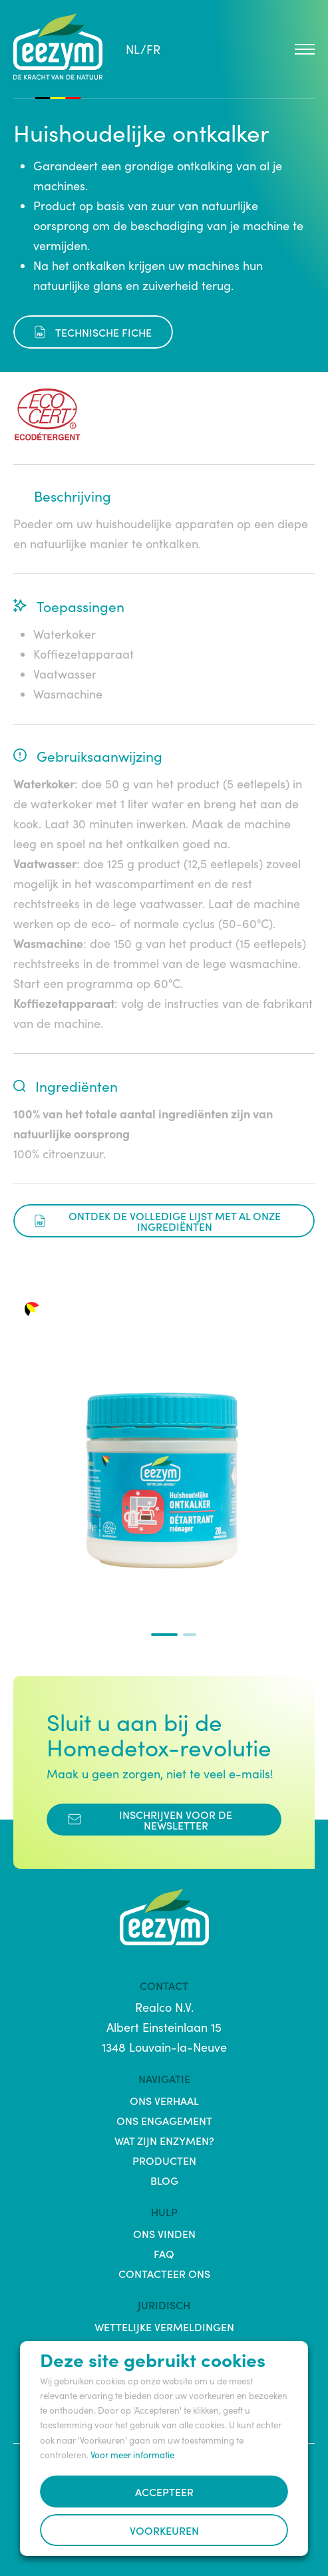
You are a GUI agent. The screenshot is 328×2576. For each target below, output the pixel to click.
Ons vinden (164, 2233)
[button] (164, 1634)
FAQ (164, 2253)
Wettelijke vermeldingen (164, 2326)
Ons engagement (164, 2120)
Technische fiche (93, 332)
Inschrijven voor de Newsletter (150, 1819)
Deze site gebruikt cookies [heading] (152, 2359)
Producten (164, 2160)
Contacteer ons (164, 2273)
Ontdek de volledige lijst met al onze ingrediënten (158, 1220)
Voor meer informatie (132, 2455)
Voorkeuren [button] (164, 2530)
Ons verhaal (164, 2100)
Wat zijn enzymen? (164, 2140)
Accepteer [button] (164, 2491)
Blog (164, 2180)
